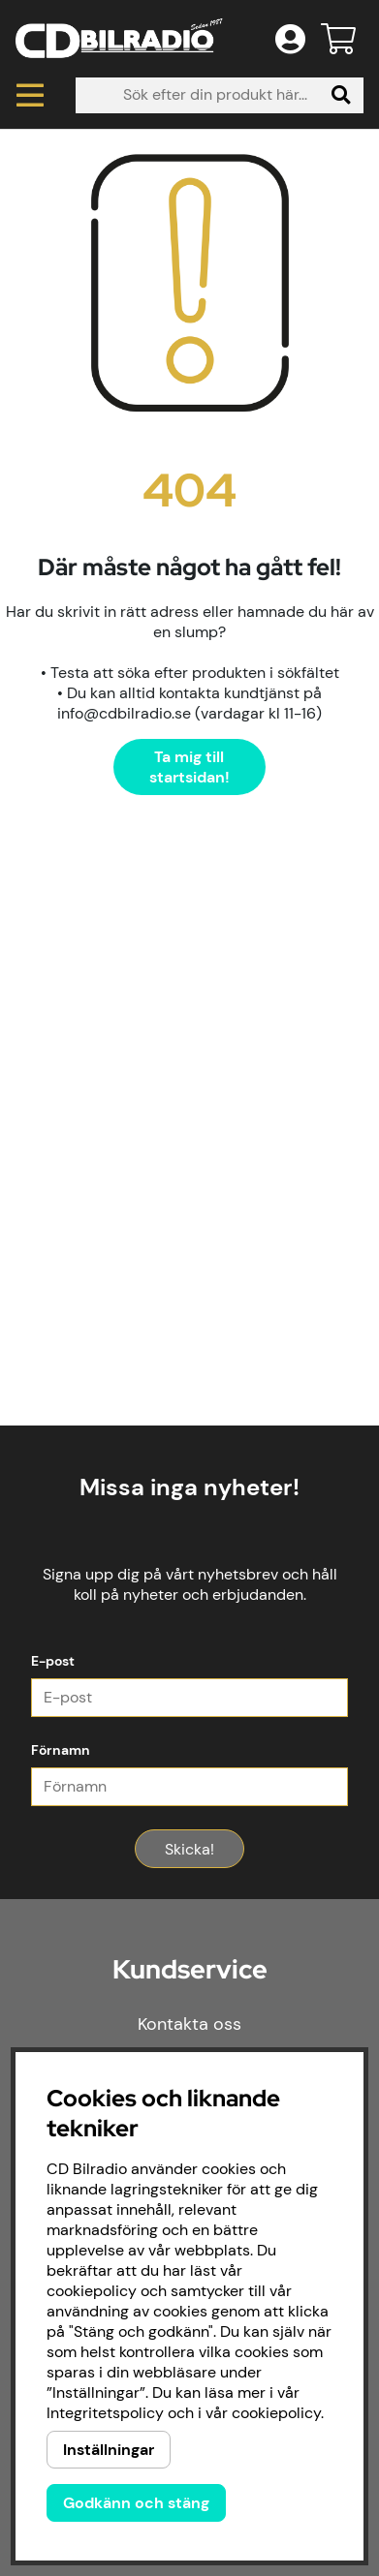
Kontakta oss (189, 2024)
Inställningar (108, 2449)
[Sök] (219, 95)
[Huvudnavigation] (30, 95)
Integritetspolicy (105, 2413)
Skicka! (189, 1849)
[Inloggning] (290, 38)
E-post (53, 1661)
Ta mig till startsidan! (189, 767)
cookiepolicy (276, 2413)
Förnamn (60, 1750)
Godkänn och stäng (136, 2503)
